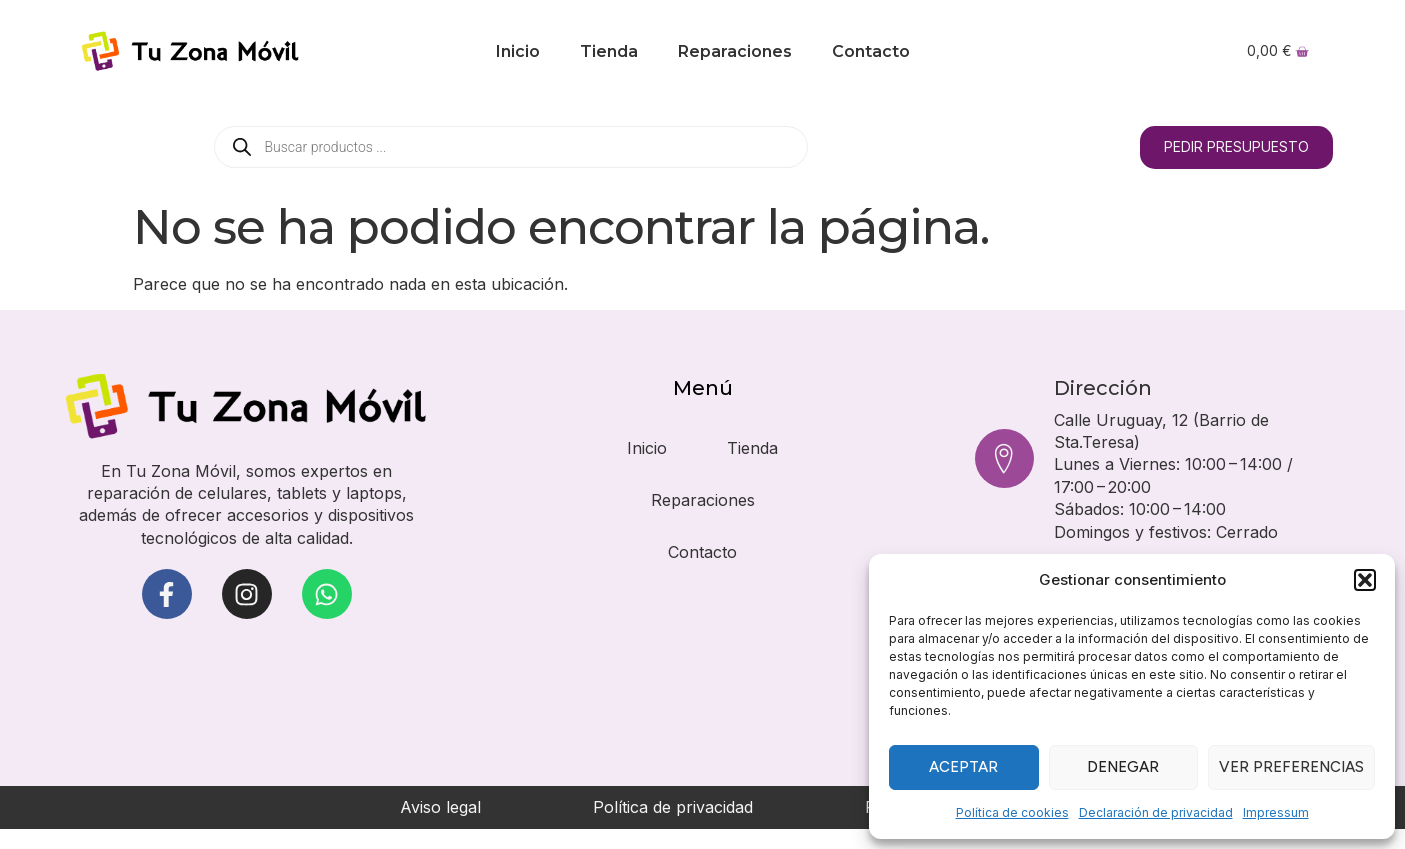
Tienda (609, 51)
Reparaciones (735, 51)
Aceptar (963, 767)
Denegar (1123, 767)
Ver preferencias (1291, 767)
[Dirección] (1005, 458)
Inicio (518, 51)
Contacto (871, 51)
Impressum (1276, 812)
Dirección (1104, 388)
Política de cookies (1012, 812)
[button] (1365, 580)
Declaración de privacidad (1156, 812)
